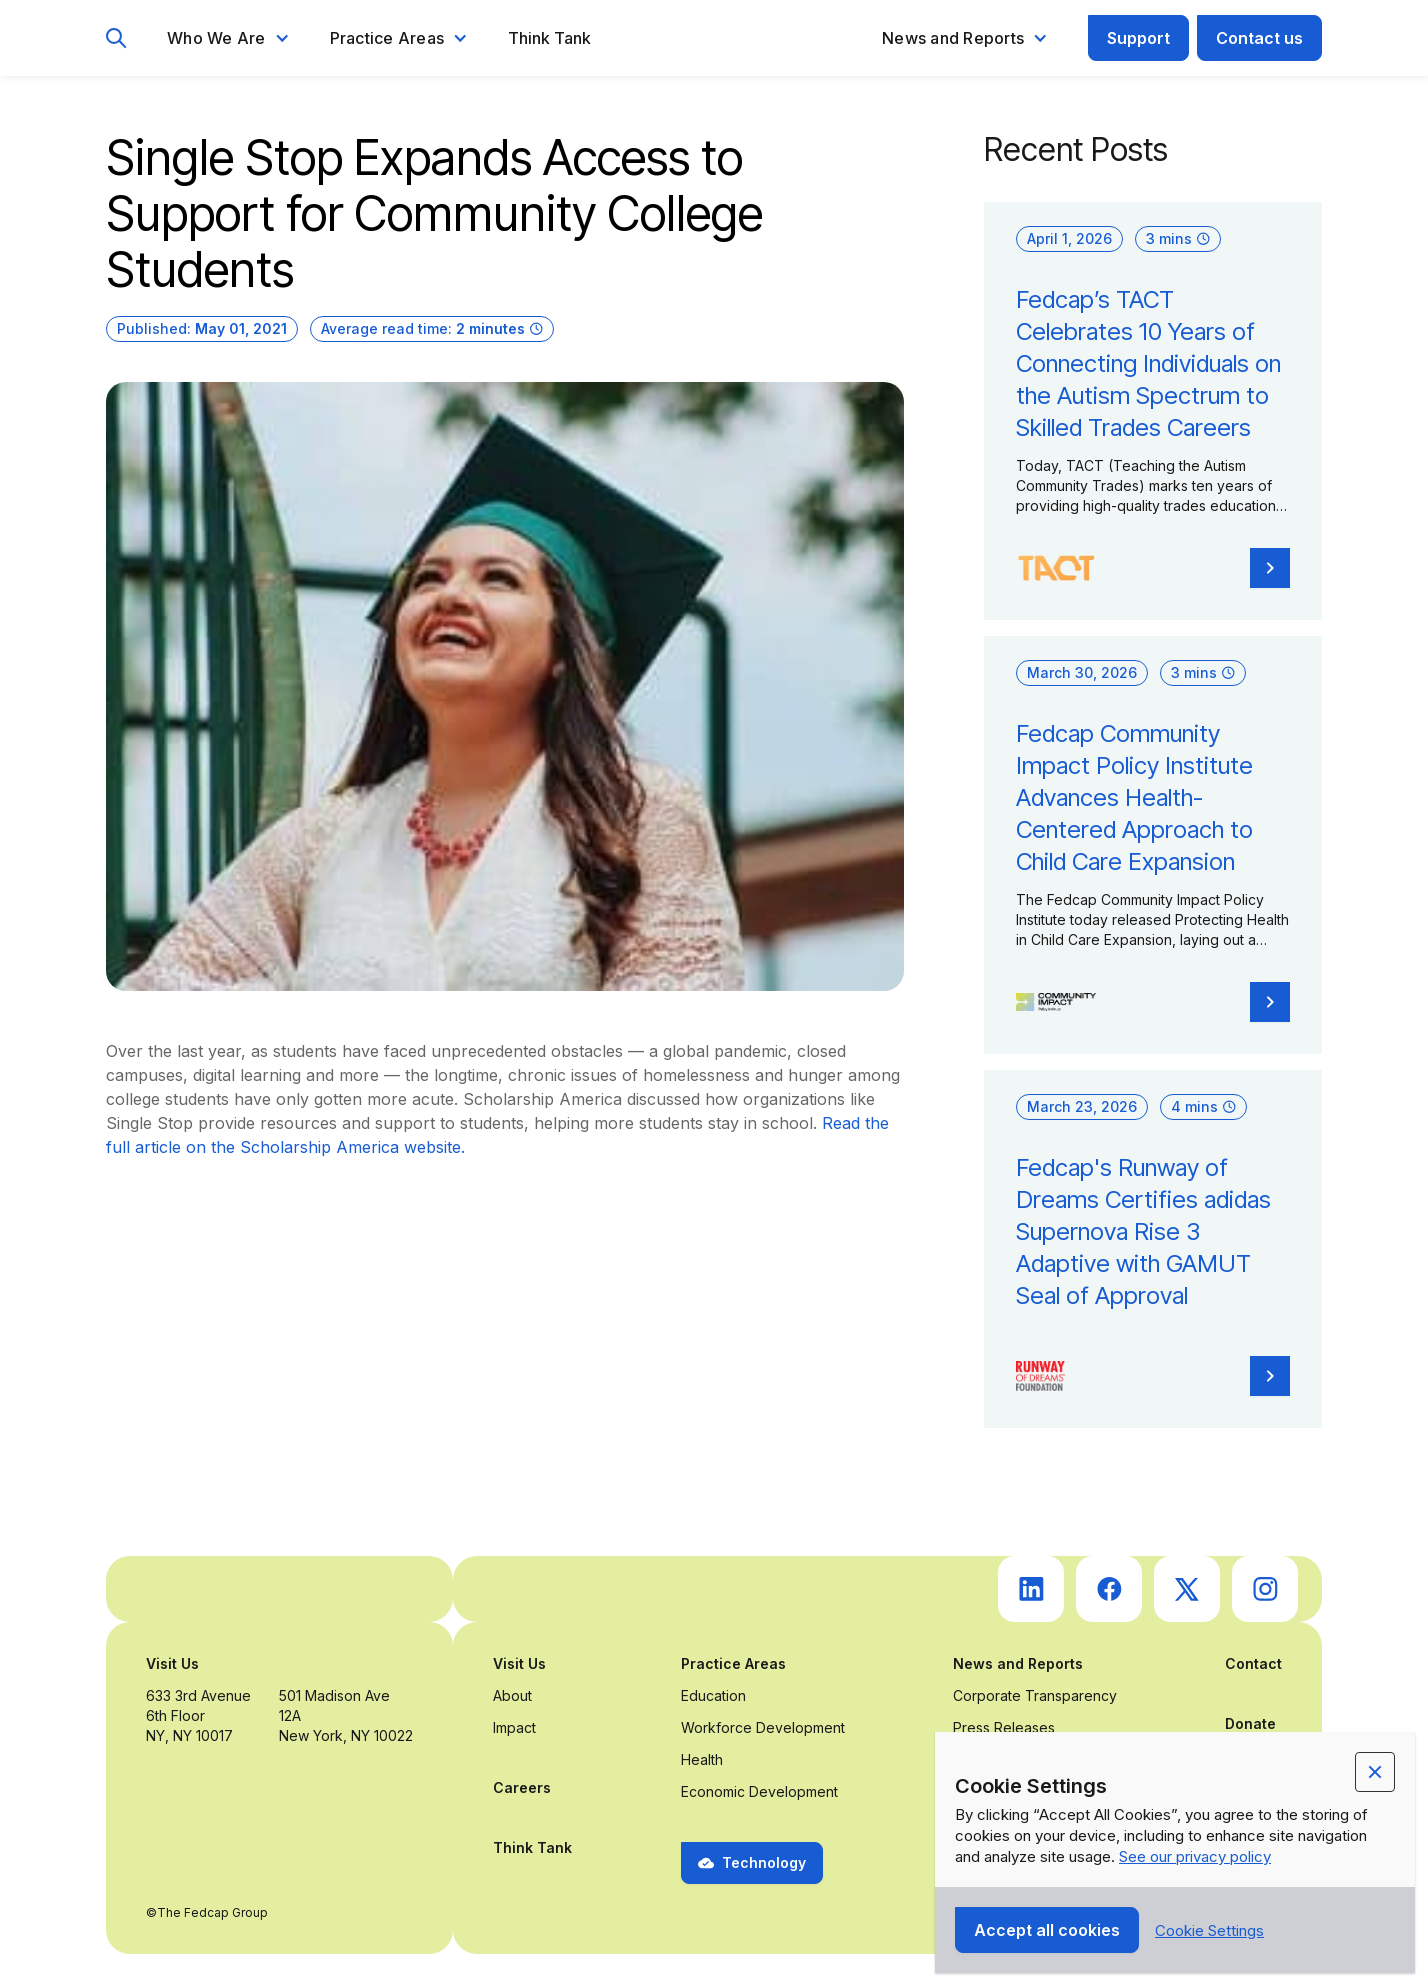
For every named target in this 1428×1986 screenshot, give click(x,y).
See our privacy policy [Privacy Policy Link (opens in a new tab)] (1195, 1856)
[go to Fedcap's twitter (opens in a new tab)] (1187, 1589)
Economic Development (759, 1791)
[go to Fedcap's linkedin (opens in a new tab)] (1031, 1589)
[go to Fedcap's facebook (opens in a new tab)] (1109, 1589)
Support (1138, 38)
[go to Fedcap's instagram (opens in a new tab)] (1265, 1589)
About (512, 1695)
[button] (228, 38)
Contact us (1259, 38)
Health (702, 1759)
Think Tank (549, 38)
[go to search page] (116, 38)
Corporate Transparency (1035, 1695)
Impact (514, 1727)
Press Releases (1004, 1727)
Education (713, 1695)
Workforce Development (763, 1727)
